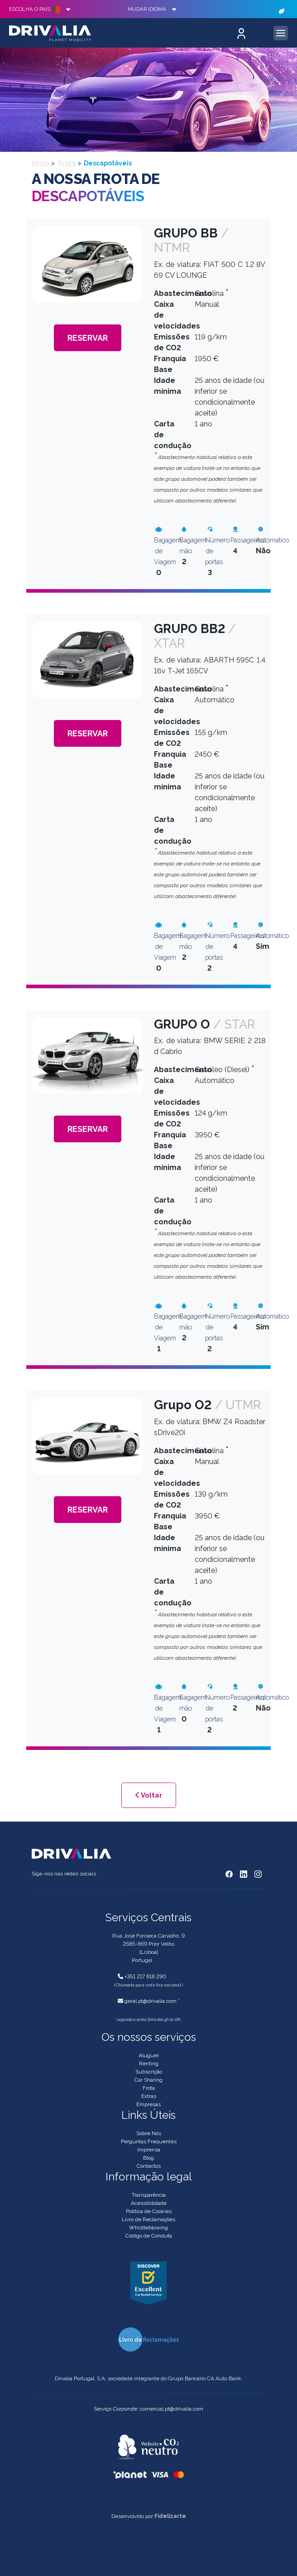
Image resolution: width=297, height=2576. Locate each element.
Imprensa (148, 2149)
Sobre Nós (148, 2133)
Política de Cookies (149, 2211)
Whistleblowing (148, 2227)
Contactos (149, 2166)
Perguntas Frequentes (149, 2141)
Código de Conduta (148, 2236)
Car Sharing (148, 2080)
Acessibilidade (149, 2203)
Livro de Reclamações (148, 2219)
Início (40, 163)
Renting (148, 2063)
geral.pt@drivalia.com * (152, 2001)
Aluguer (149, 2055)
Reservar (87, 338)
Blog (148, 2158)
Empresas (148, 2104)
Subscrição (148, 2072)
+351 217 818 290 (145, 1976)
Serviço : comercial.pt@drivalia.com (148, 2409)
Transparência (149, 2195)
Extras (148, 2096)
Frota (66, 163)
